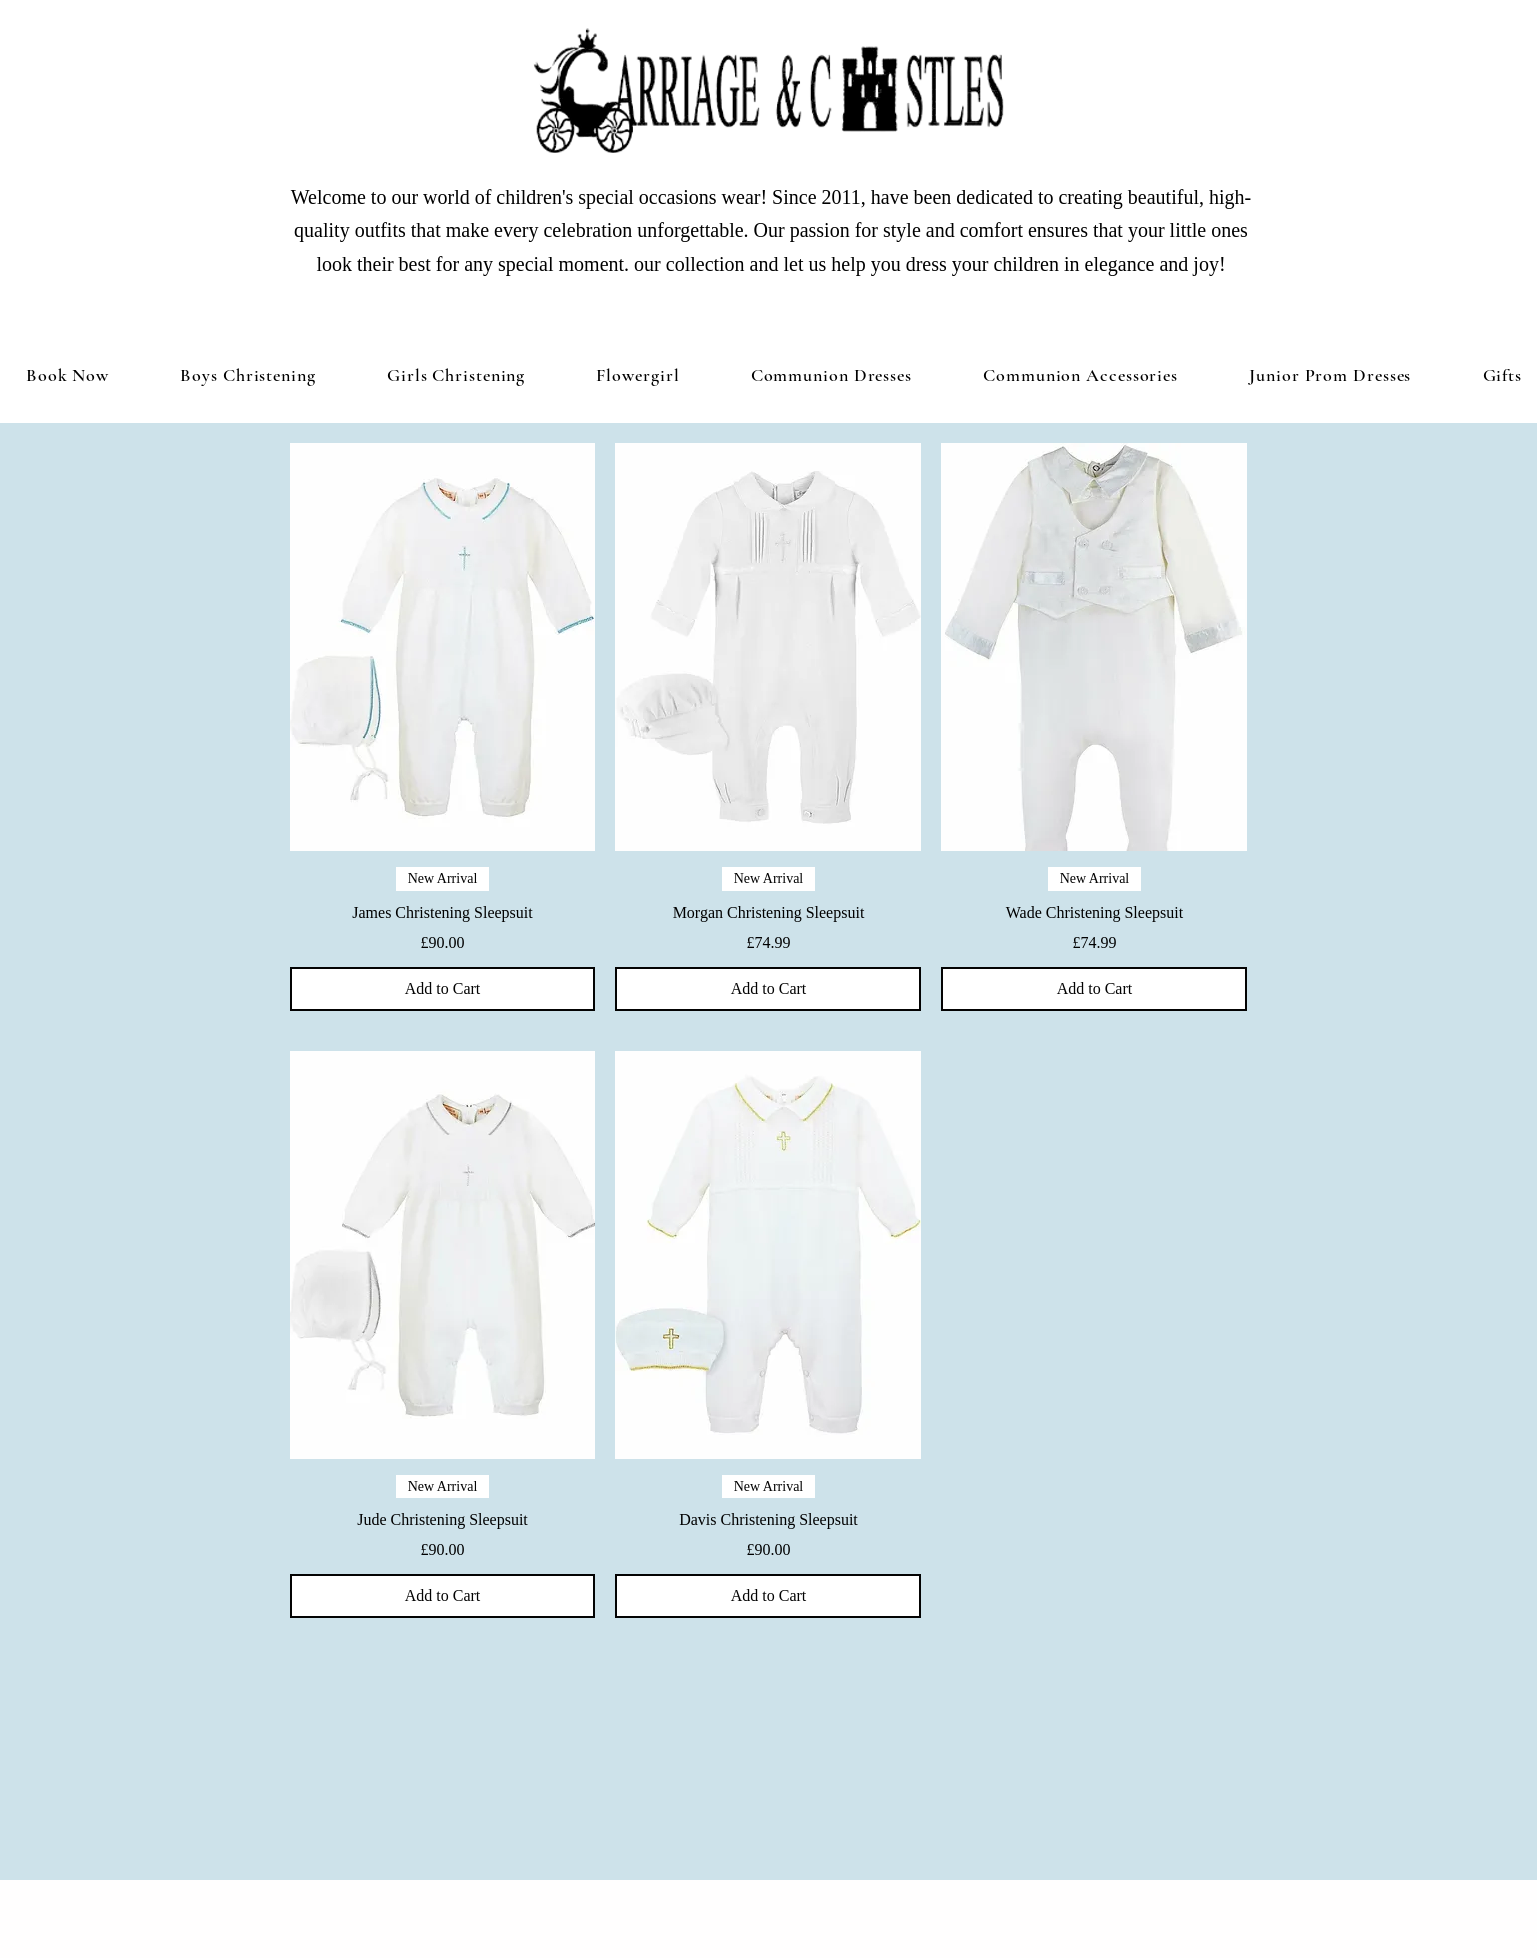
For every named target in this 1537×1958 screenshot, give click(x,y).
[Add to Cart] (443, 989)
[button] (456, 375)
